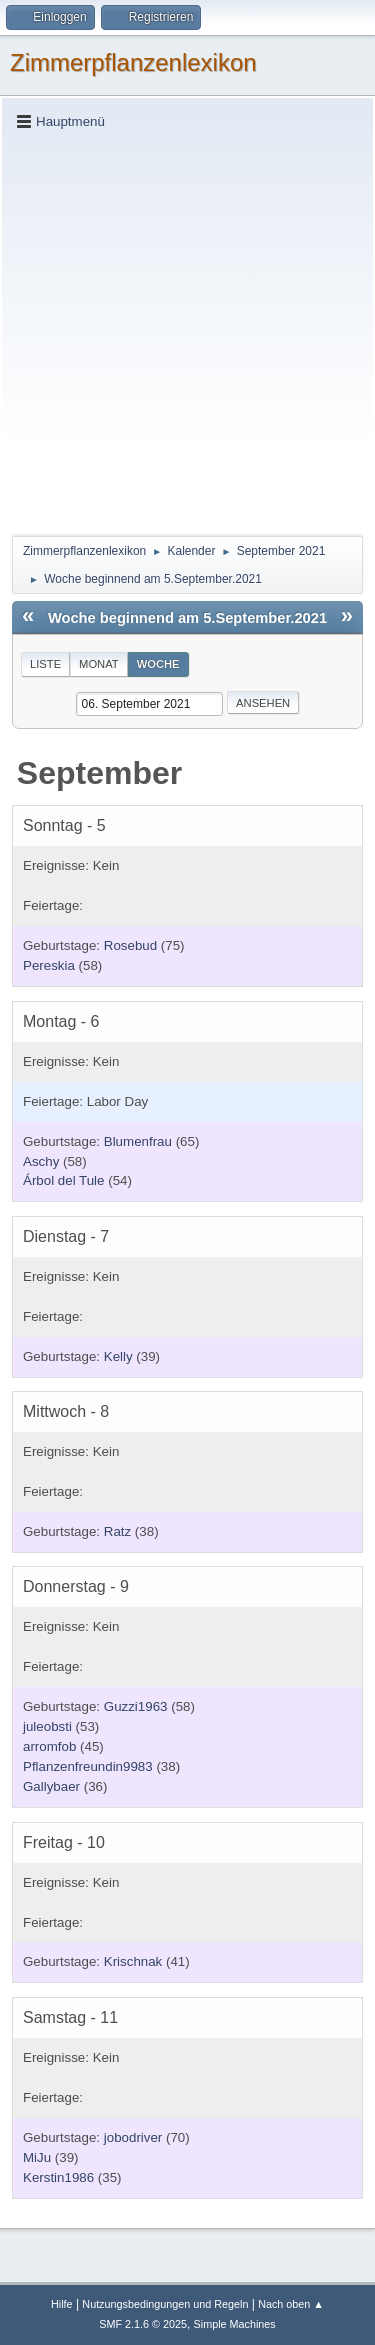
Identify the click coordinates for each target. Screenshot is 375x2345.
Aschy (41, 1161)
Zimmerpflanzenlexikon (133, 62)
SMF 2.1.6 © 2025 (143, 2324)
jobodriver (133, 2137)
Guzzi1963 (136, 1706)
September (99, 773)
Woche (158, 664)
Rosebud (130, 945)
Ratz (117, 1531)
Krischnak (133, 1961)
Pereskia (49, 965)
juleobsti (47, 1726)
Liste (45, 664)
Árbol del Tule (64, 1180)
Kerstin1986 (58, 2177)
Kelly (118, 1356)
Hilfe (62, 2304)
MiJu (37, 2157)
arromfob (49, 1746)
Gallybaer (51, 1786)
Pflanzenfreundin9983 (88, 1766)
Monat (99, 664)
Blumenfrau (138, 1141)
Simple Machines (235, 2324)
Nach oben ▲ (291, 2304)
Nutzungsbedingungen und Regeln (165, 2304)
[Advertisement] (187, 331)
